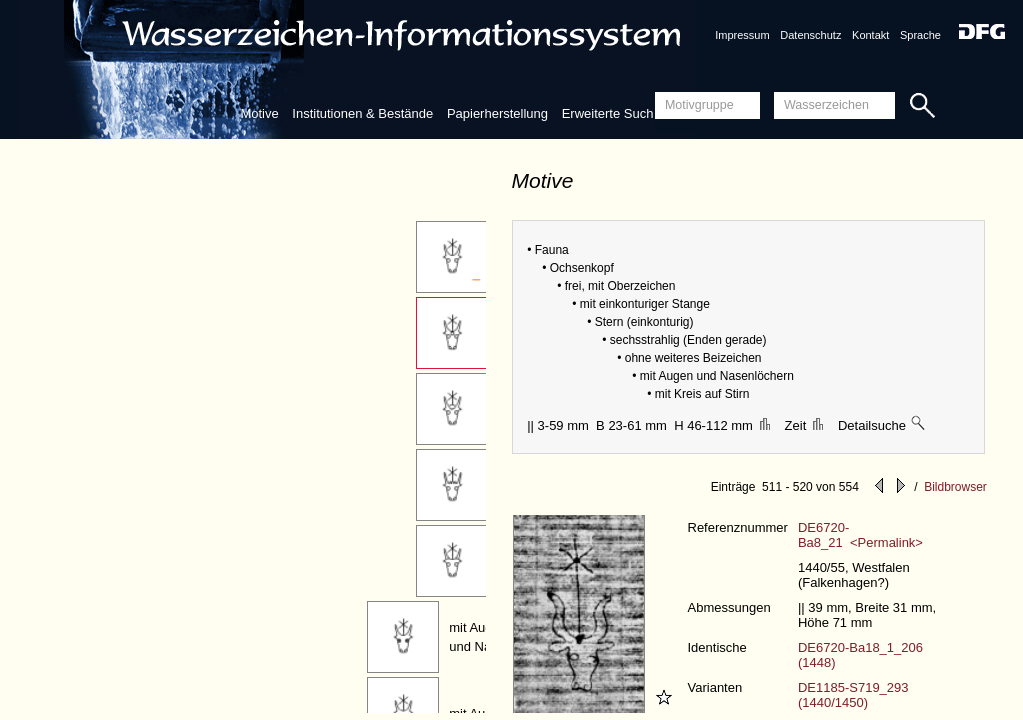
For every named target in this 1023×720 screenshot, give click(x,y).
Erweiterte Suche (611, 113)
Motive (259, 113)
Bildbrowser (955, 487)
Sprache (920, 35)
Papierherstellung (497, 113)
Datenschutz (810, 35)
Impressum (742, 35)
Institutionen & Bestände (362, 113)
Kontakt (870, 35)
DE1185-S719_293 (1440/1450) (853, 695)
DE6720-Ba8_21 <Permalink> (860, 535)
